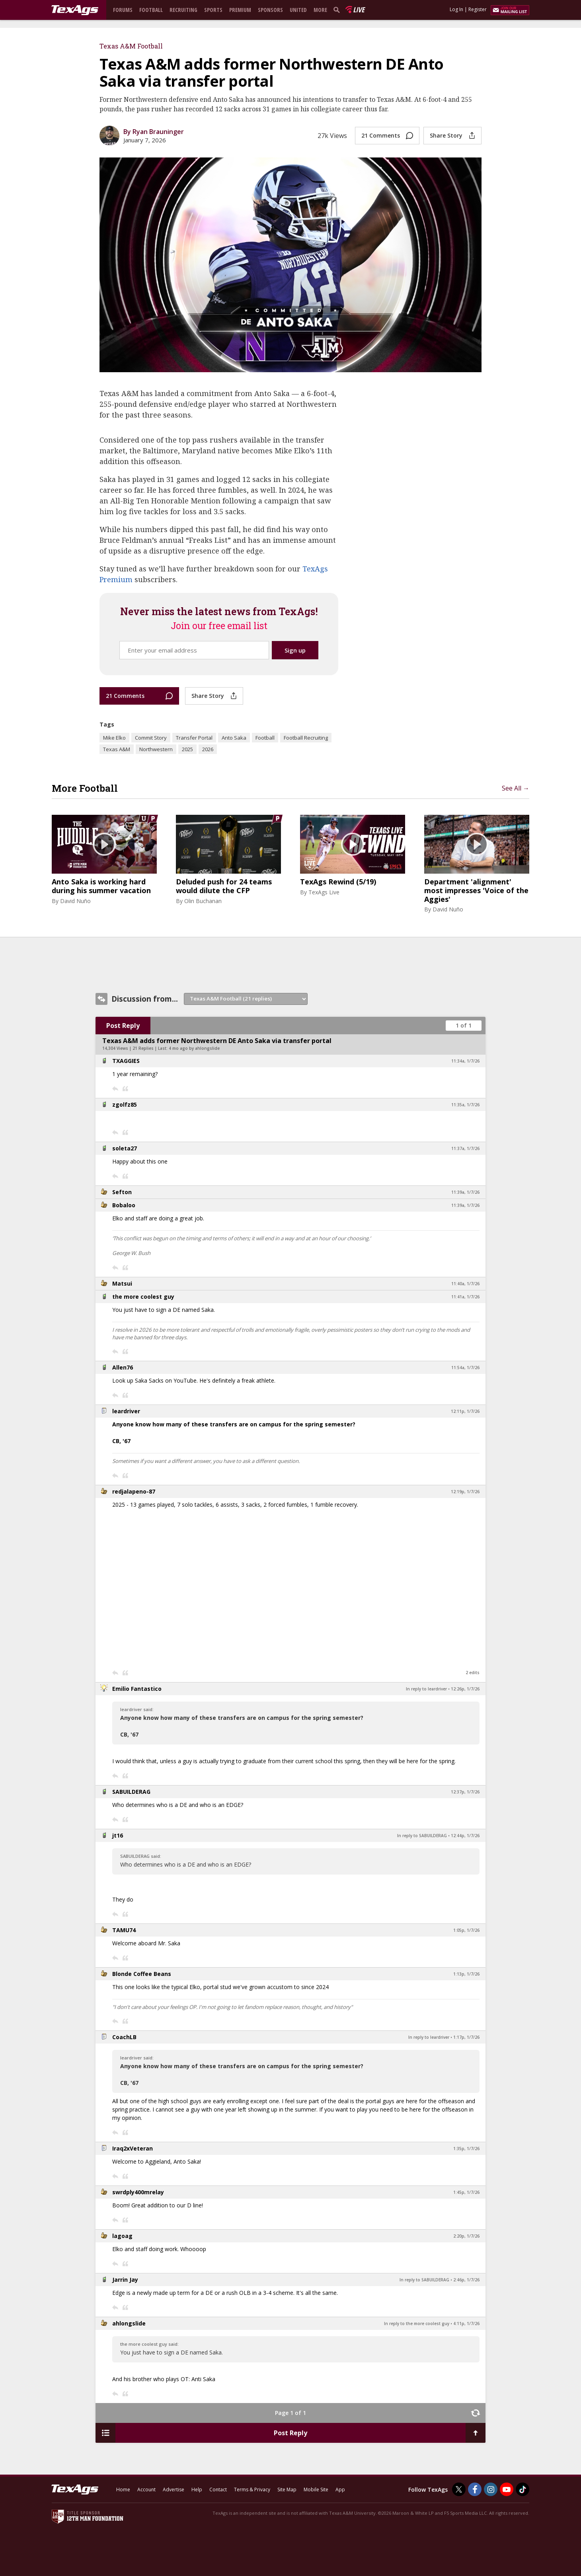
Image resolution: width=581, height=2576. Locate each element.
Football (151, 10)
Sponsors (270, 10)
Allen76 (122, 1367)
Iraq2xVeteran (132, 2148)
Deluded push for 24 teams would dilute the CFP (224, 886)
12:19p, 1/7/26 (465, 1491)
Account (146, 2489)
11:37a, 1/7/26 (465, 1148)
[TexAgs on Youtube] (506, 2489)
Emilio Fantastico (137, 1688)
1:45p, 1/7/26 (466, 2192)
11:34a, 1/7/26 (465, 1061)
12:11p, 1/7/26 (465, 1411)
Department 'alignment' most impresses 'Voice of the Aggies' (476, 890)
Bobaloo (123, 1205)
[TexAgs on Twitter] (459, 2489)
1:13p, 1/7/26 (466, 1974)
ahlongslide (129, 2323)
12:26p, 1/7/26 (465, 1689)
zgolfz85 (124, 1104)
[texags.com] (74, 10)
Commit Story (151, 737)
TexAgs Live (323, 892)
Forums (123, 10)
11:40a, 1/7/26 (465, 1283)
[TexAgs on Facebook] (475, 2489)
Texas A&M (116, 749)
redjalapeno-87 (133, 1491)
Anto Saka (234, 737)
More (320, 10)
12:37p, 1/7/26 (465, 1792)
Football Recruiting (306, 737)
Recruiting (183, 10)
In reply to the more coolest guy (416, 2323)
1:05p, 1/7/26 (466, 1930)
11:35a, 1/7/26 (465, 1104)
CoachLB (124, 2037)
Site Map (286, 2489)
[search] (338, 10)
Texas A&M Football (131, 46)
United (298, 10)
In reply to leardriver (426, 1689)
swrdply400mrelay (138, 2192)
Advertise (173, 2489)
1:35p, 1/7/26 (466, 2148)
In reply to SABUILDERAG (422, 1835)
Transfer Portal (194, 737)
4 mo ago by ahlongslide (194, 1048)
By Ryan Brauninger (153, 131)
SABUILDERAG (131, 1791)
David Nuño (75, 901)
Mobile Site (316, 2489)
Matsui (122, 1283)
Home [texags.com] (123, 2489)
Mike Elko (114, 737)
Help (196, 2489)
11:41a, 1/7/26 (465, 1297)
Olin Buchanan (203, 901)
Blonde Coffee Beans (141, 1974)
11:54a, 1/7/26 (465, 1367)
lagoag (122, 2236)
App (340, 2489)
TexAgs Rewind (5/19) (338, 882)
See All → (515, 788)
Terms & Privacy (252, 2489)
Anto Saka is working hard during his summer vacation (101, 886)
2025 (187, 749)
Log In (456, 9)
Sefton (122, 1192)
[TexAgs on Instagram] (490, 2489)
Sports (213, 10)
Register (477, 9)
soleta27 (124, 1148)
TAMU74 (124, 1930)
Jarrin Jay (125, 2279)
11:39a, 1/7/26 (465, 1192)
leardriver (126, 1411)
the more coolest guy (143, 1296)
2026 (207, 749)
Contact (218, 2489)
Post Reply (123, 1025)
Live (359, 9)
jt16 (117, 1835)
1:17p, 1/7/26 (466, 2037)
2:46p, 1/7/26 (466, 2280)
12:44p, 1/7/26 (465, 1835)
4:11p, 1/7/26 (466, 2323)
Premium (240, 10)
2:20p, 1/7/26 (466, 2236)
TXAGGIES (126, 1061)
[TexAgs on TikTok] (522, 2489)
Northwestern (156, 749)
